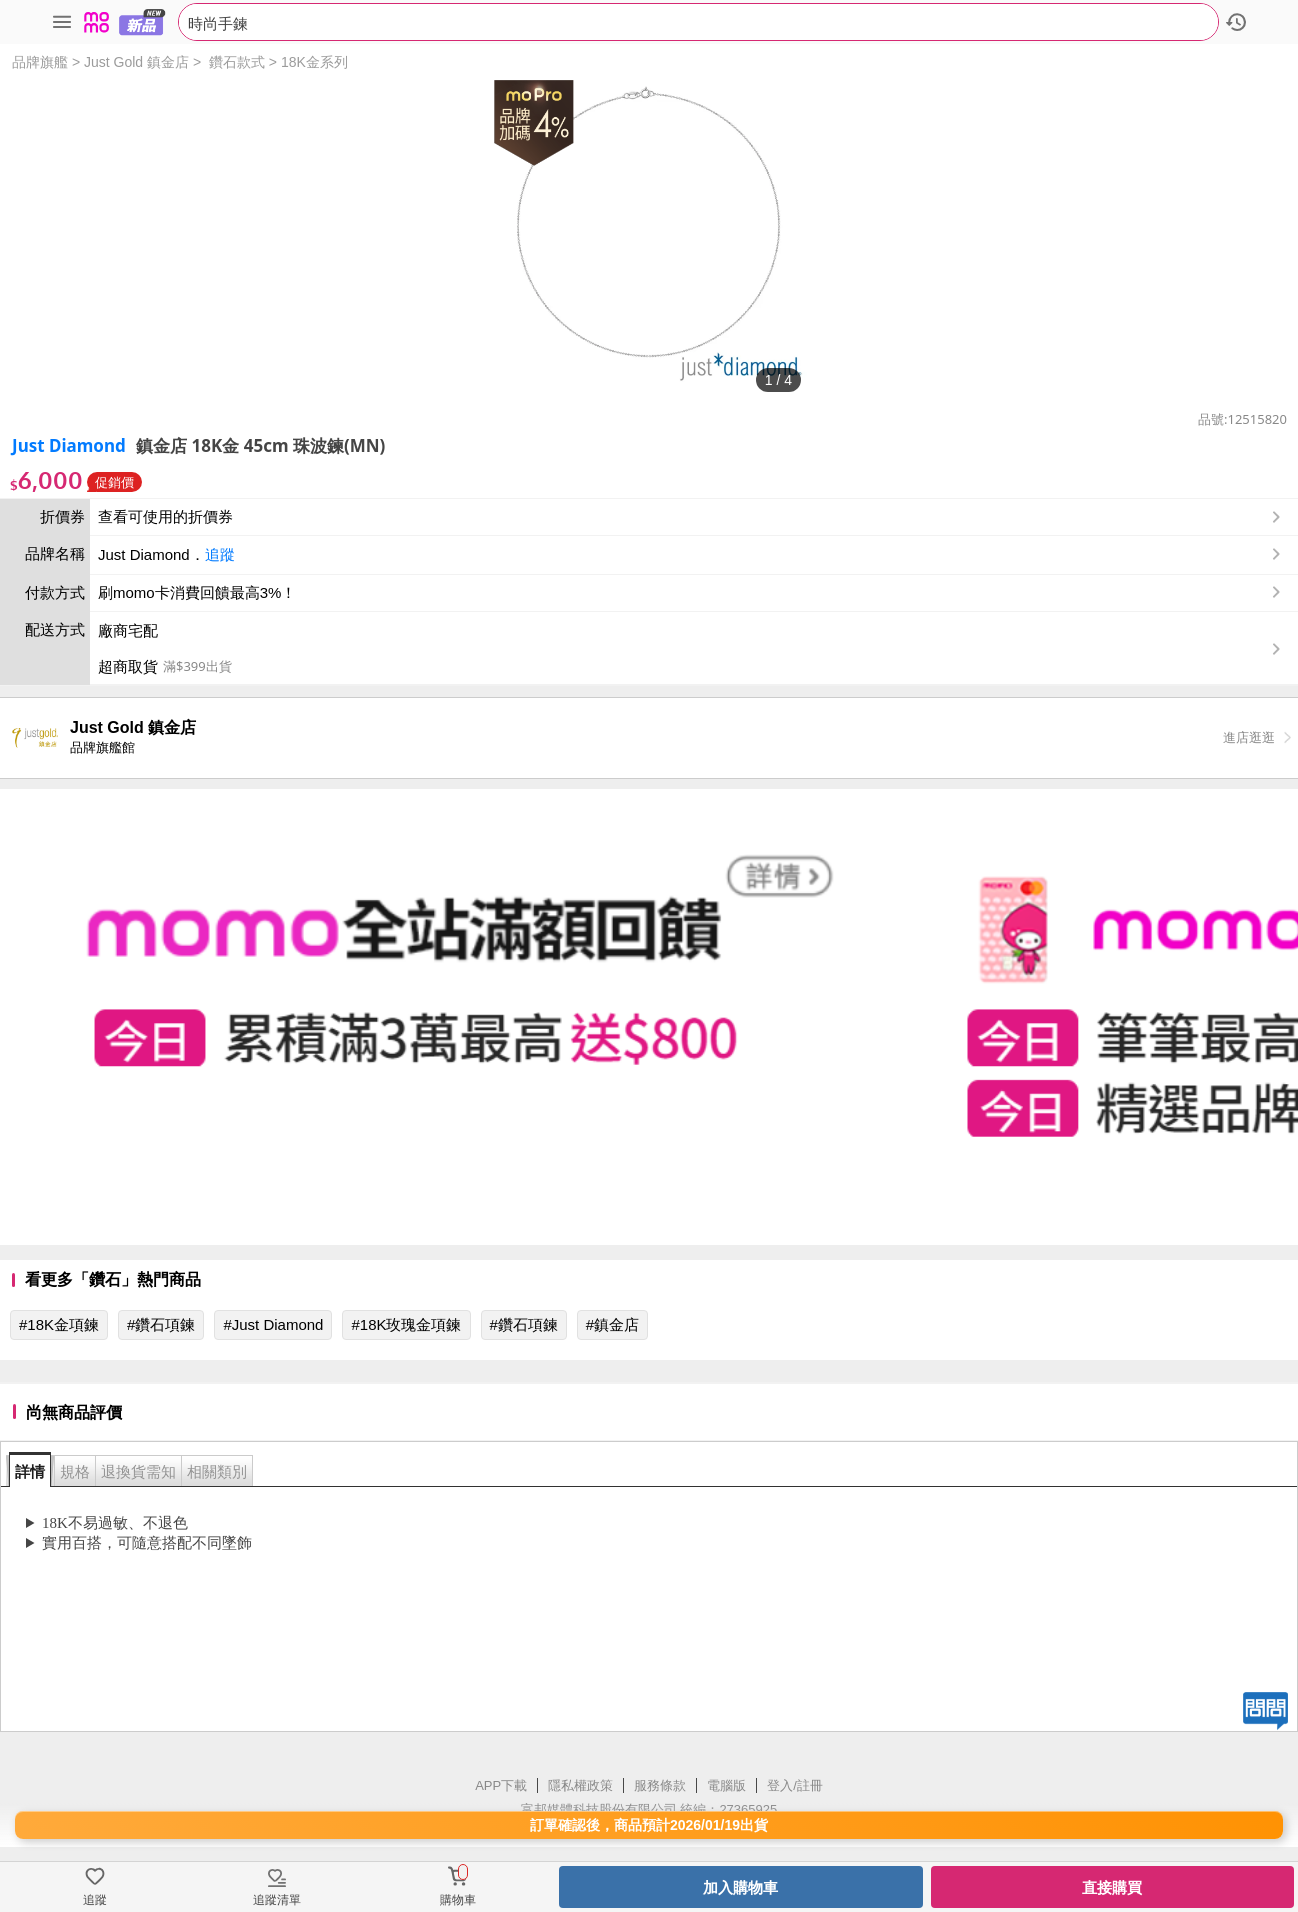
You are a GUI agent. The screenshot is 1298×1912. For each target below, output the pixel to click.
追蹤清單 (277, 1900)
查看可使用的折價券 (691, 517)
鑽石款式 (237, 62)
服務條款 (660, 1785)
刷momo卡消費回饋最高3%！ (197, 592)
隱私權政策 (580, 1785)
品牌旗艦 (40, 62)
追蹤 (220, 554)
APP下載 (501, 1785)
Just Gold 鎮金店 (136, 62)
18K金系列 (314, 62)
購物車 (458, 1900)
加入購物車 (740, 1887)
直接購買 (1112, 1887)
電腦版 (726, 1785)
